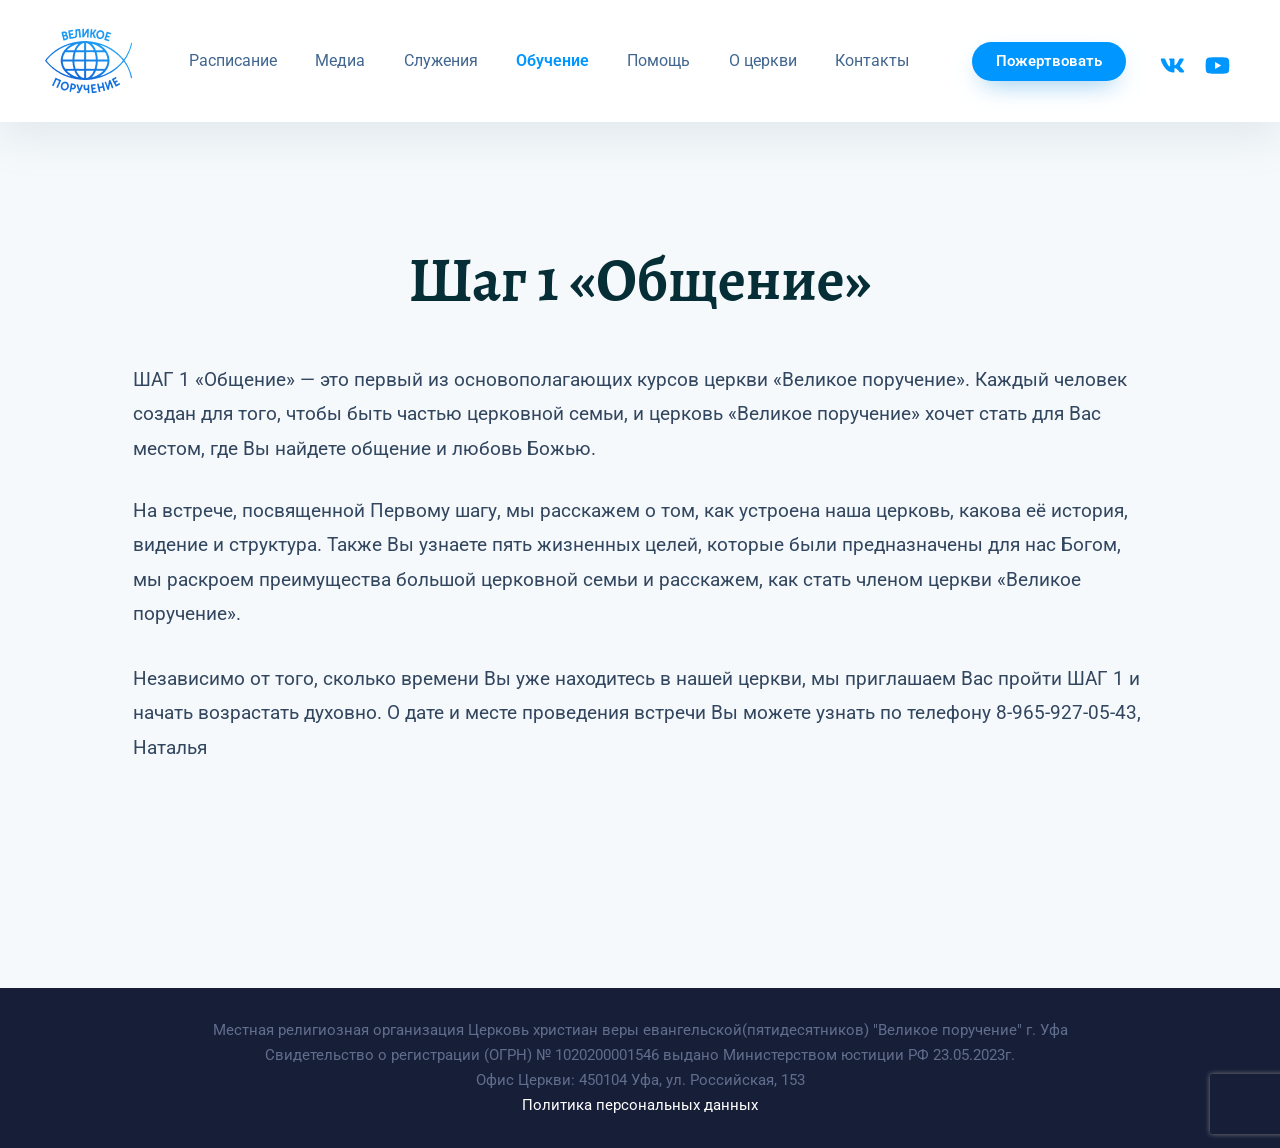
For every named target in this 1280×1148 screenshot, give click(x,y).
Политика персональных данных (640, 1105)
